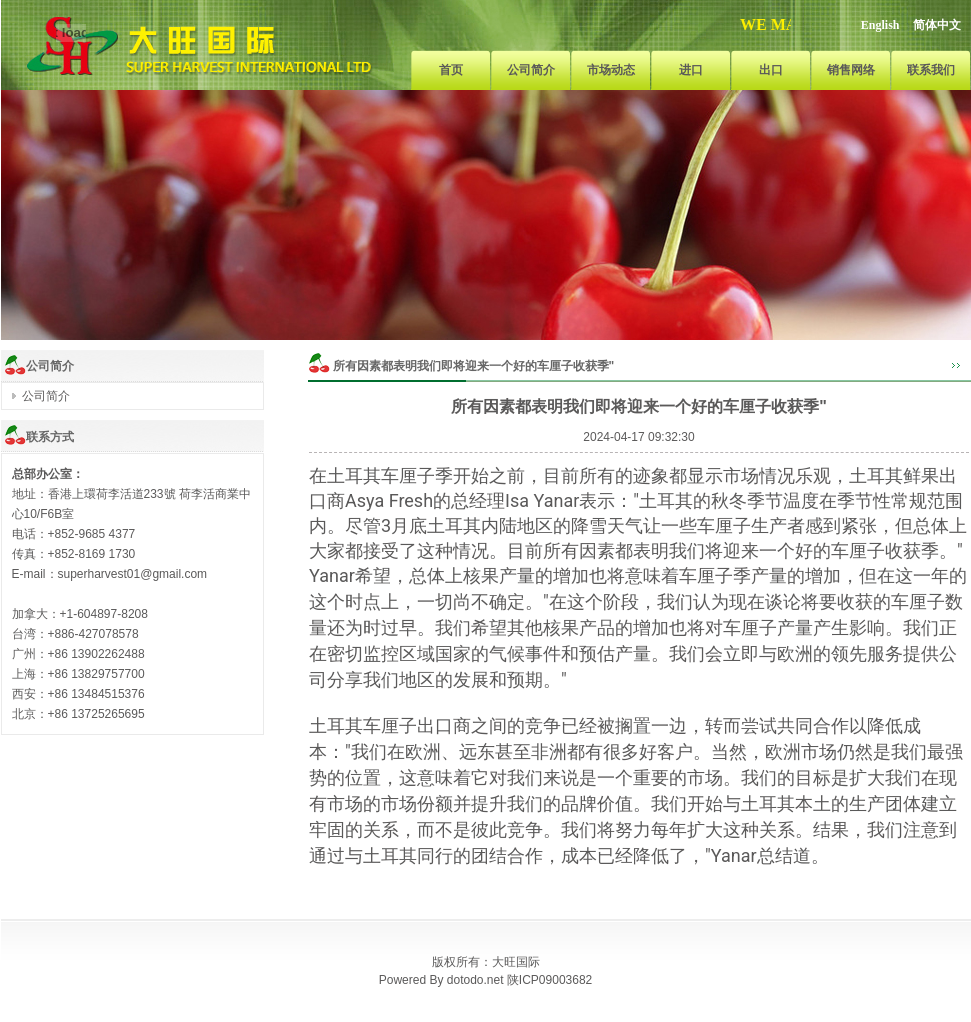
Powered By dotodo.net (441, 980)
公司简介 (531, 70)
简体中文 (937, 25)
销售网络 (851, 70)
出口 (771, 70)
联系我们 (931, 70)
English (880, 25)
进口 (691, 70)
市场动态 (611, 70)
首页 (451, 70)
